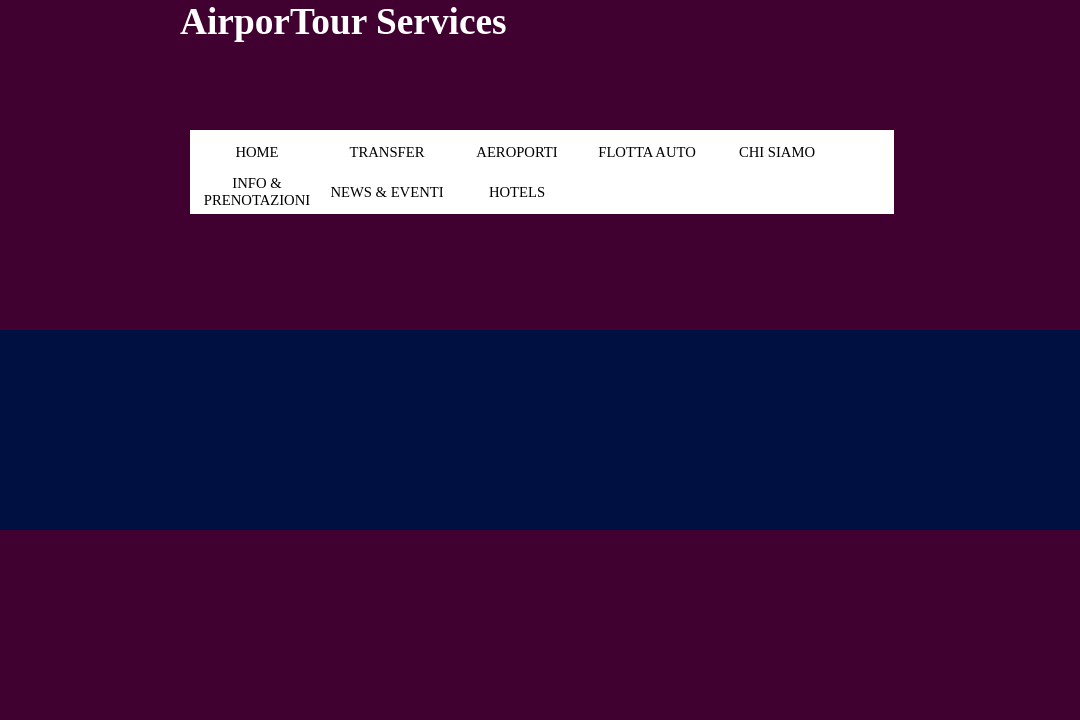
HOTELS (517, 192)
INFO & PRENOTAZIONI (257, 191)
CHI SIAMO (777, 152)
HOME (256, 152)
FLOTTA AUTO (647, 152)
